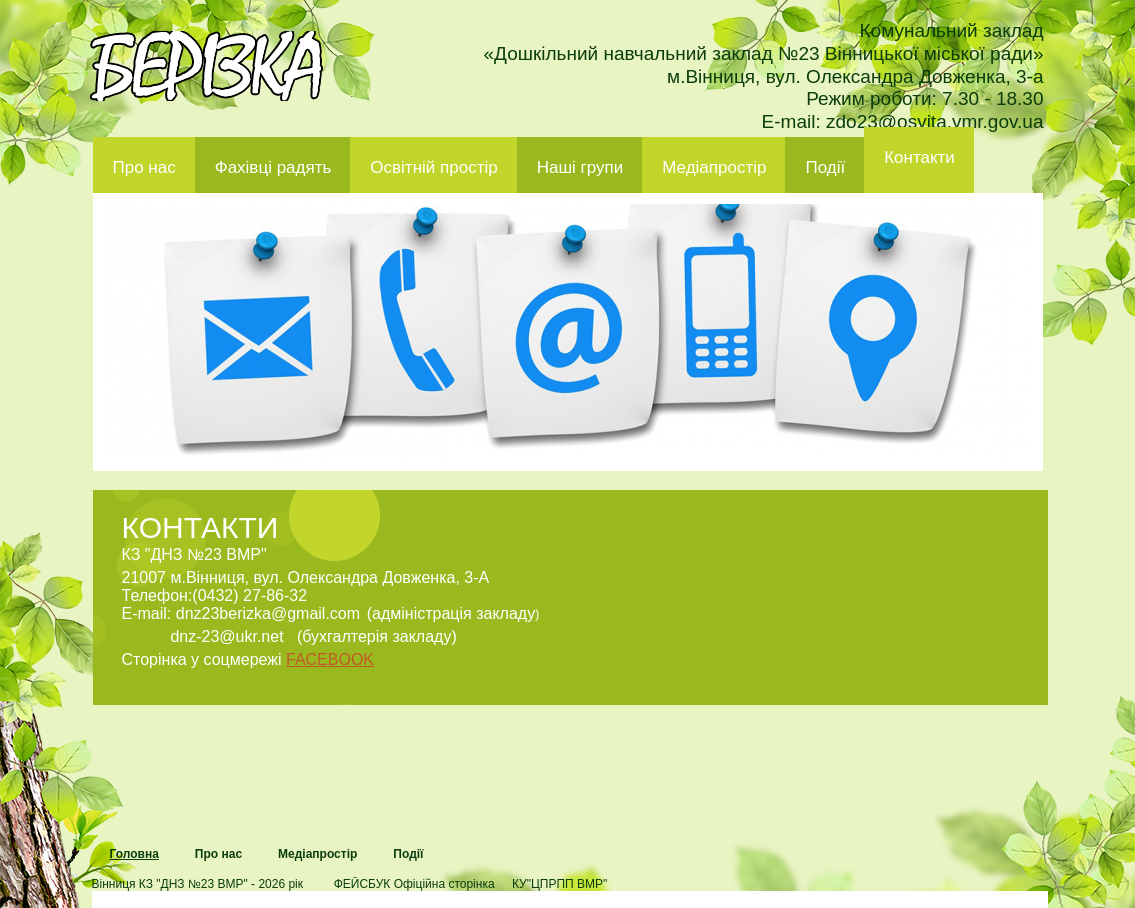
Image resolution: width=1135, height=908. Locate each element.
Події (825, 167)
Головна (134, 854)
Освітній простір (433, 167)
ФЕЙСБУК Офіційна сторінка (414, 884)
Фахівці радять (273, 167)
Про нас (144, 167)
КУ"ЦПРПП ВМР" (559, 884)
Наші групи (580, 167)
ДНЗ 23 (206, 66)
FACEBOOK (330, 659)
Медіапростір (714, 167)
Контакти (919, 157)
